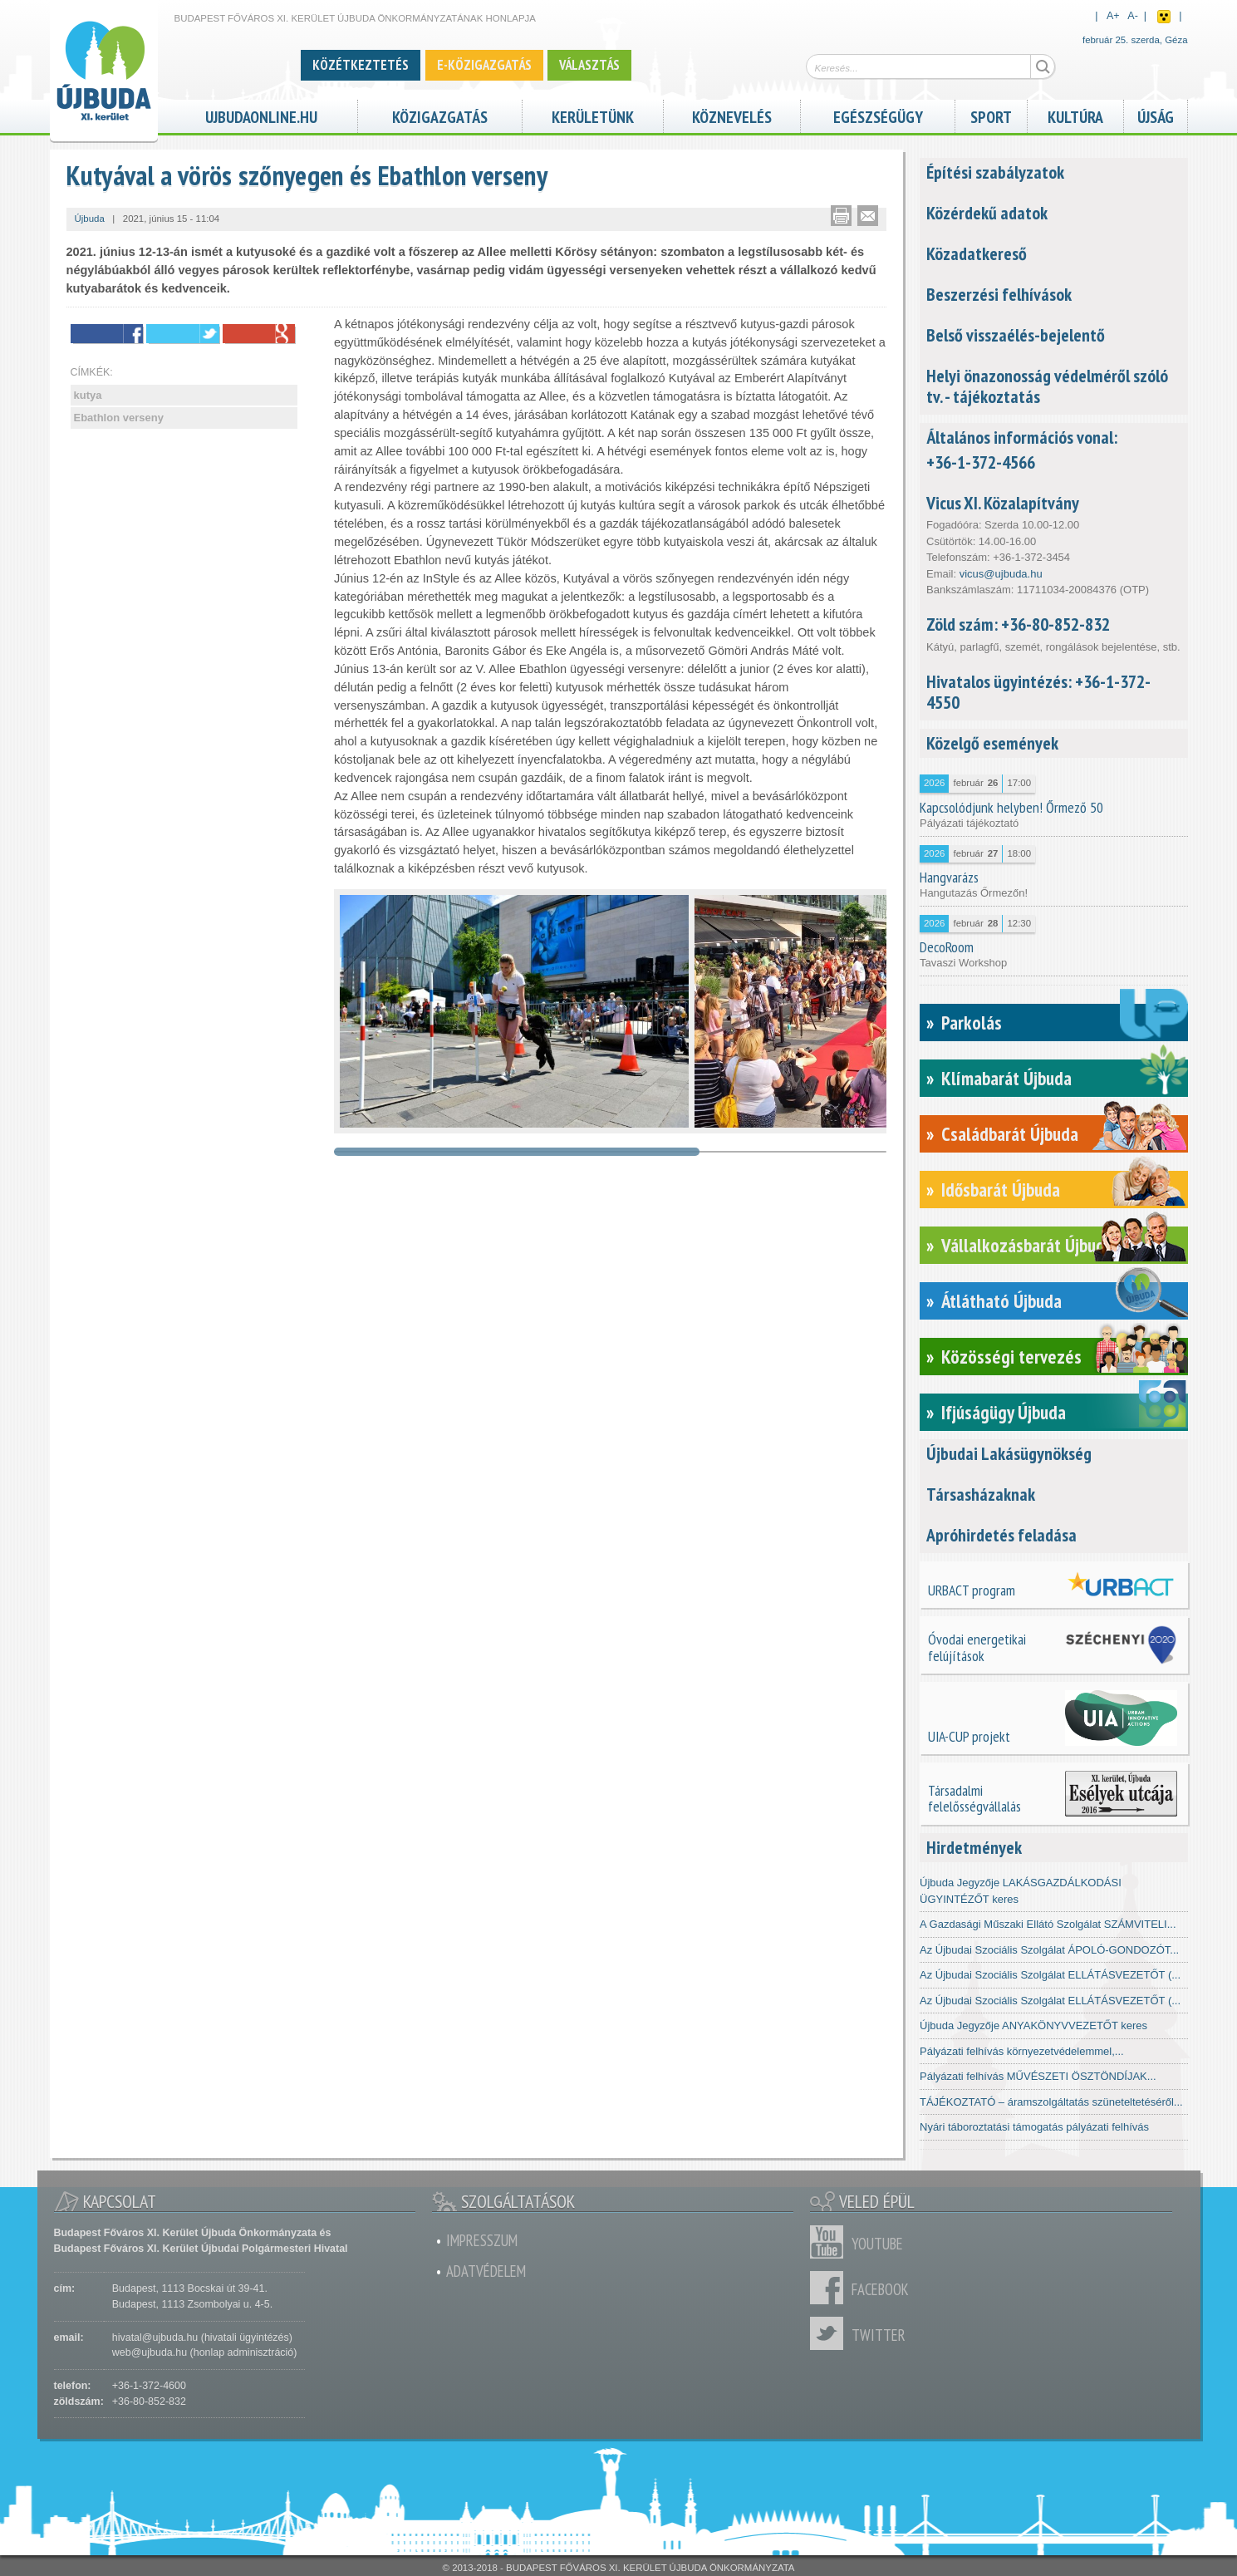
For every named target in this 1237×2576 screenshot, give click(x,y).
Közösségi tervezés (1011, 1357)
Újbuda (90, 219)
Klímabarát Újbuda (1006, 1078)
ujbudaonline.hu (261, 115)
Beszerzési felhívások (999, 294)
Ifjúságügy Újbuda (1003, 1412)
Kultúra (1075, 115)
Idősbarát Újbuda (1000, 1189)
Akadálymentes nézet (1164, 16)
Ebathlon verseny (119, 417)
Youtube (831, 2242)
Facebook (831, 2287)
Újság (1155, 115)
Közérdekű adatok (987, 212)
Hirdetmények (974, 1847)
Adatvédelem (486, 2271)
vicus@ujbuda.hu (1001, 574)
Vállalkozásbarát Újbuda (1027, 1245)
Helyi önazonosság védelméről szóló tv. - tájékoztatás (1047, 386)
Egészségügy (878, 115)
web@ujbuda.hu (149, 2352)
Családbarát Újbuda (1009, 1134)
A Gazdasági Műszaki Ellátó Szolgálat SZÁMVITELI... (1048, 1924)
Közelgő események (992, 743)
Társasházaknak (980, 1494)
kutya (88, 395)
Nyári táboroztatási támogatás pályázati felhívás (1034, 2127)
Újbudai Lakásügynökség (1009, 1453)
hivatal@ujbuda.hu (155, 2337)
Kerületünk (593, 115)
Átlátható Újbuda (1001, 1301)
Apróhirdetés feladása (1001, 1534)
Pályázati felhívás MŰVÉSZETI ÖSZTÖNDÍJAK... (1038, 2076)
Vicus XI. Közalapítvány (1002, 502)
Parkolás (971, 1022)
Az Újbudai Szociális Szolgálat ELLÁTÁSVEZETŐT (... (1050, 1975)
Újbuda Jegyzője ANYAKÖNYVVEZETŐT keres (1033, 2025)
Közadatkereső (976, 253)
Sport (991, 115)
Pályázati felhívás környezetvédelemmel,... (1022, 2051)
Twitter (831, 2333)
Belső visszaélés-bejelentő (1015, 335)
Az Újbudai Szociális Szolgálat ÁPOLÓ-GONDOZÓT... (1049, 1950)
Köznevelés (732, 115)
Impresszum (482, 2240)
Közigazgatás (440, 115)
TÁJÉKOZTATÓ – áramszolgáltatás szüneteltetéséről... (1051, 2102)
